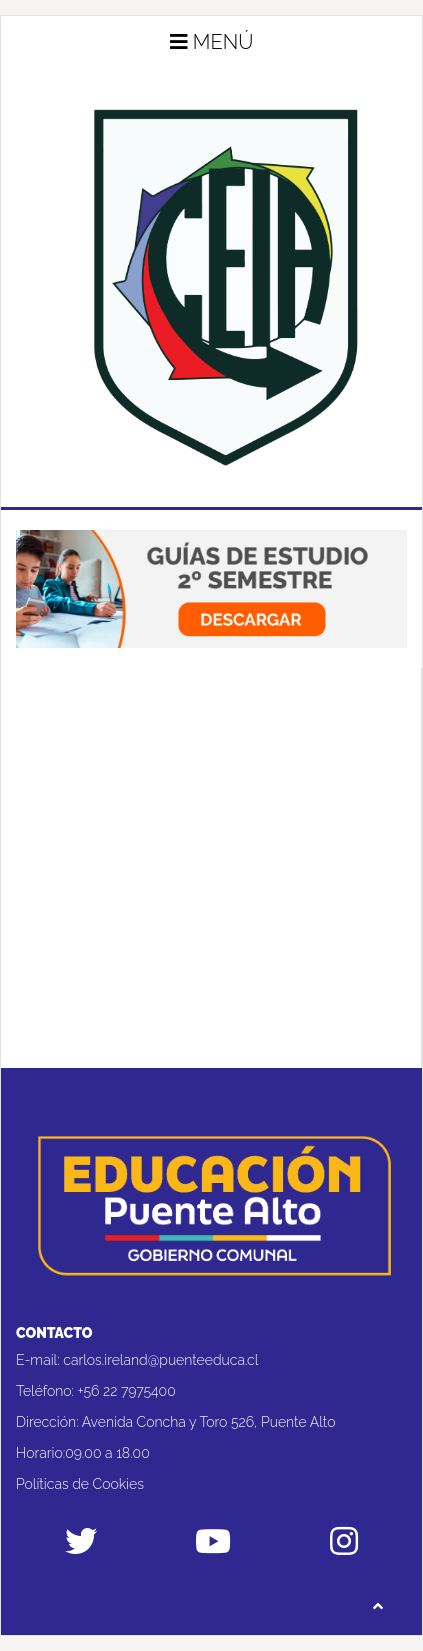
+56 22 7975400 (127, 1391)
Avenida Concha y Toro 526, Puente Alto (209, 1422)
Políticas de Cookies (80, 1484)
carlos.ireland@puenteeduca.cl (160, 1360)
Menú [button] (212, 42)
